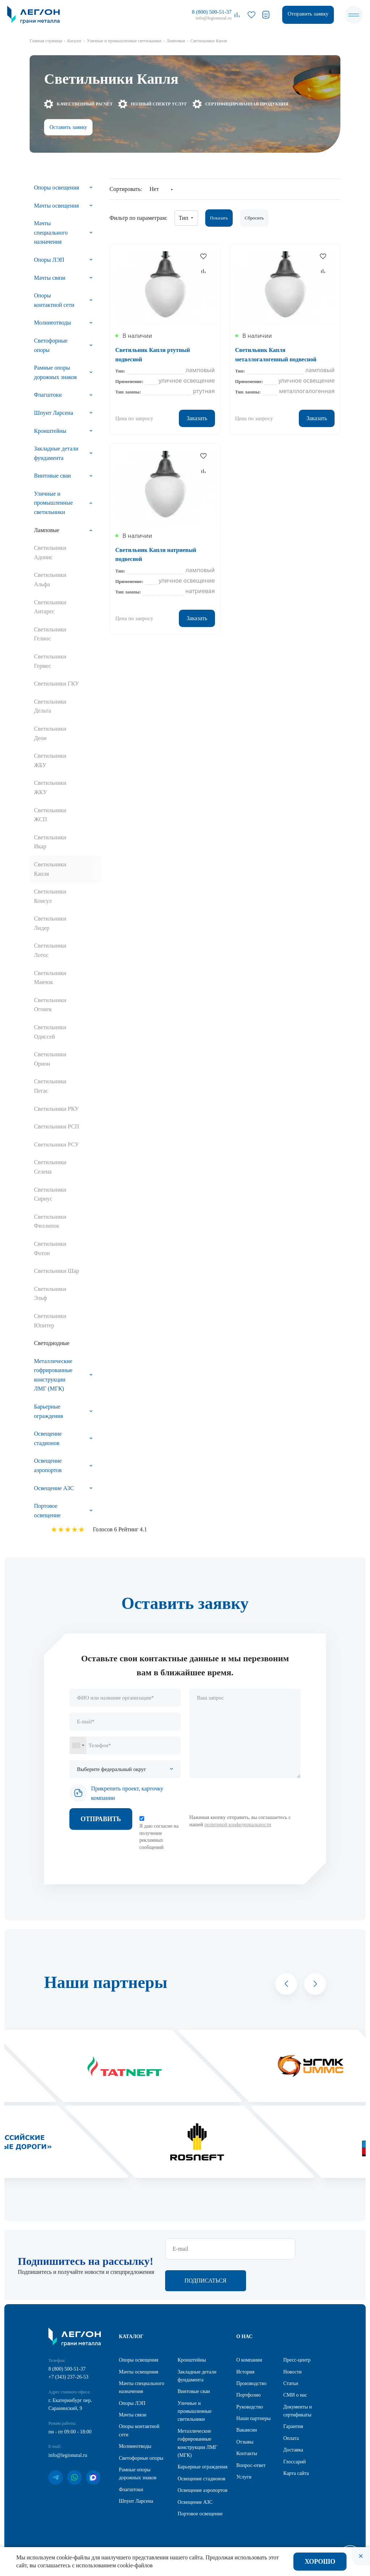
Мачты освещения (56, 206)
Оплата (291, 2439)
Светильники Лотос (50, 950)
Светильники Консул (50, 896)
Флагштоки (48, 395)
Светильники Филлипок (50, 1221)
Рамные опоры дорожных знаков (55, 372)
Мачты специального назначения (51, 232)
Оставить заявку (68, 127)
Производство (251, 2384)
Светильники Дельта (50, 706)
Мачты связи (49, 278)
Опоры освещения (56, 187)
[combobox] (78, 1745)
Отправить (101, 1819)
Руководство (249, 2407)
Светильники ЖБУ (50, 760)
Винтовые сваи (52, 476)
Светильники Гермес (50, 661)
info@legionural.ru (213, 18)
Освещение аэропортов (48, 1465)
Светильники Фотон (50, 1248)
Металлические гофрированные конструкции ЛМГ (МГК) (53, 1375)
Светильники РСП (56, 1126)
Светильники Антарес (50, 607)
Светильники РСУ (56, 1144)
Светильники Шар (56, 1271)
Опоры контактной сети (54, 300)
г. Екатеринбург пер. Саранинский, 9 (70, 2405)
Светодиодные (51, 1343)
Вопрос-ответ (251, 2466)
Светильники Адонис (50, 552)
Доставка (293, 2450)
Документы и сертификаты (297, 2411)
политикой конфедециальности (238, 1824)
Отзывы (244, 2442)
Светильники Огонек (50, 1005)
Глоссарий (294, 2462)
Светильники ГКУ (56, 683)
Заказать (196, 418)
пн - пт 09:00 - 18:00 (69, 2432)
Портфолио (248, 2395)
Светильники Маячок (50, 977)
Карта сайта (296, 2474)
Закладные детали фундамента (56, 453)
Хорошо (320, 2561)
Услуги (243, 2477)
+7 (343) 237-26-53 (68, 2377)
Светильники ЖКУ (50, 787)
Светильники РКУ (56, 1109)
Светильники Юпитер (50, 1320)
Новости (292, 2372)
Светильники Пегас (50, 1086)
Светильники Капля (50, 869)
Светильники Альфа (50, 579)
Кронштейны (50, 431)
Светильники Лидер (50, 923)
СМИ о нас (295, 2395)
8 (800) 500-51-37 (212, 12)
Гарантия (293, 2427)
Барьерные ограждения (48, 1411)
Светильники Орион (50, 1059)
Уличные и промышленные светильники (53, 503)
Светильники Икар (50, 842)
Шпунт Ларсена (53, 413)
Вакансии (246, 2430)
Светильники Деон (50, 733)
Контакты (246, 2454)
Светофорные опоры (51, 345)
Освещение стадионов (48, 1438)
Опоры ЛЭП (49, 260)
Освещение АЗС (54, 1488)
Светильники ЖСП (50, 815)
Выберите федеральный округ (111, 1769)
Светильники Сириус (50, 1194)
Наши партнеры (253, 2419)
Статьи (290, 2384)
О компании (249, 2360)
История (245, 2372)
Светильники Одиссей (50, 1032)
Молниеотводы (52, 322)
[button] (286, 1984)
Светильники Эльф (50, 1293)
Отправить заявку (308, 14)
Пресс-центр (296, 2360)
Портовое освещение (47, 1510)
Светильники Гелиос (50, 634)
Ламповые (46, 530)
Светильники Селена (50, 1167)
